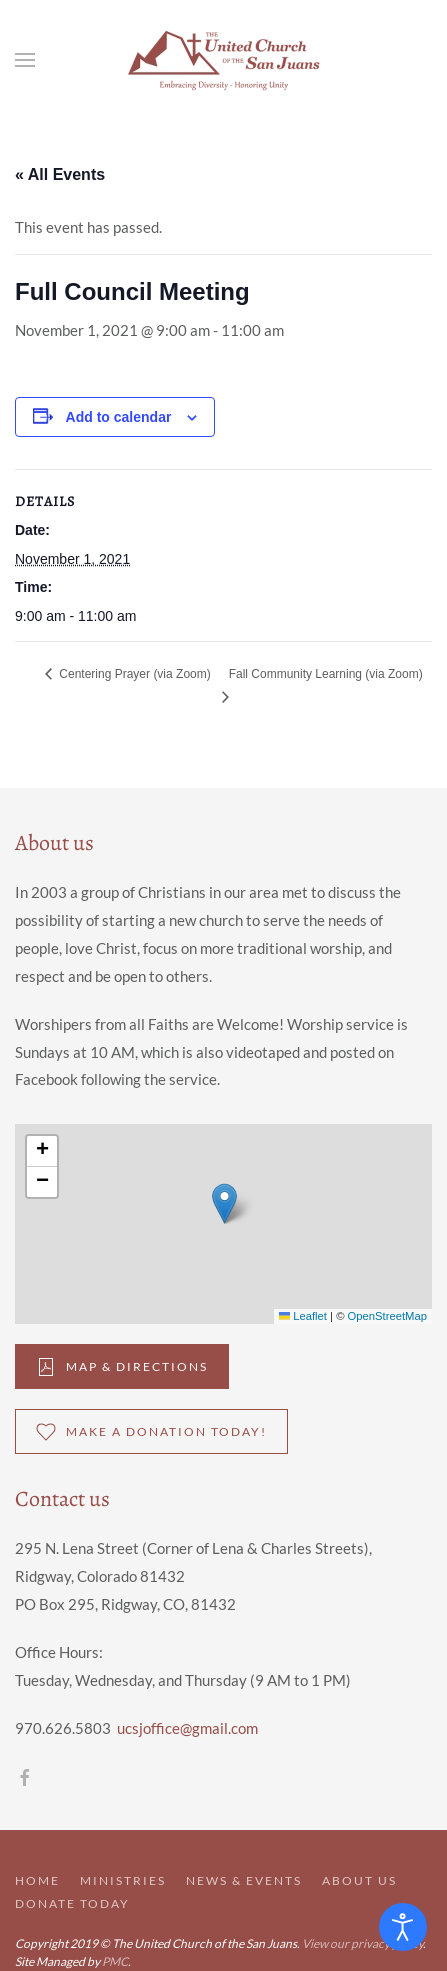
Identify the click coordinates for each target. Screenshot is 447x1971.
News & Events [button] (244, 1880)
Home (37, 1880)
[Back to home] (224, 60)
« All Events (60, 174)
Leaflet (303, 1316)
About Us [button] (359, 1880)
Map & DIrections (122, 1367)
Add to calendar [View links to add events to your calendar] (119, 417)
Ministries (123, 1880)
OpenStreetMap (387, 1316)
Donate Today (72, 1903)
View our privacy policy (362, 1943)
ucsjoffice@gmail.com (187, 1728)
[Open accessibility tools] (403, 1927)
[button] (25, 60)
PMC (115, 1961)
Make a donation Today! (151, 1432)
